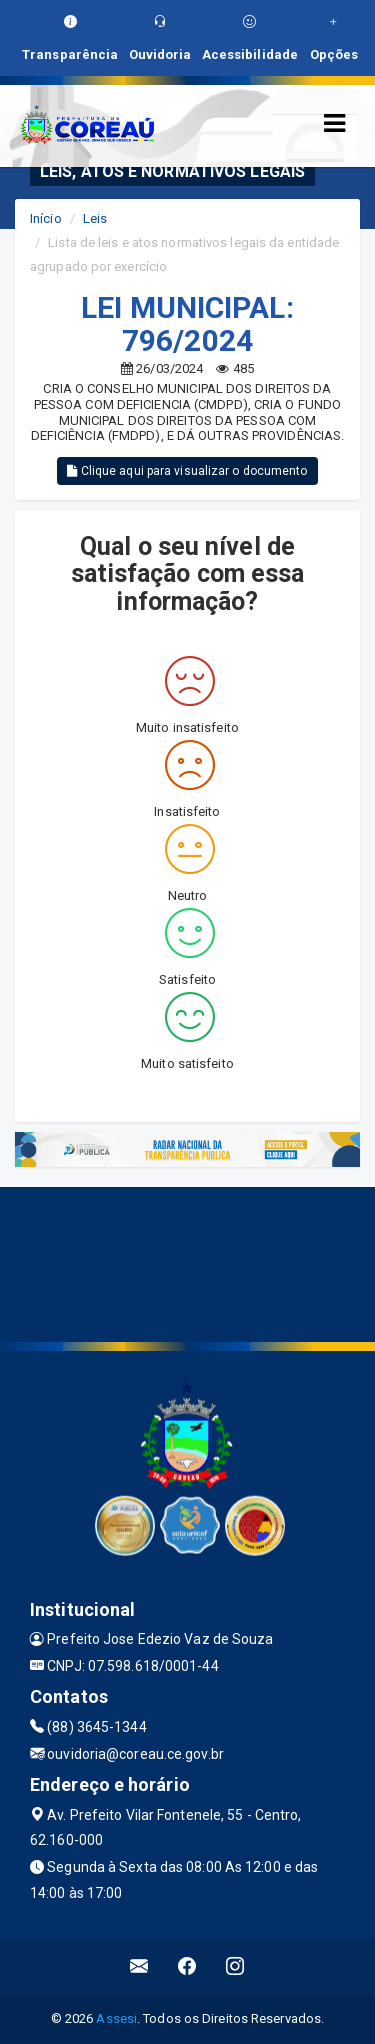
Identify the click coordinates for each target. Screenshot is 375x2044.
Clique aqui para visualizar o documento (187, 471)
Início (46, 218)
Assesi (116, 2018)
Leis (95, 218)
